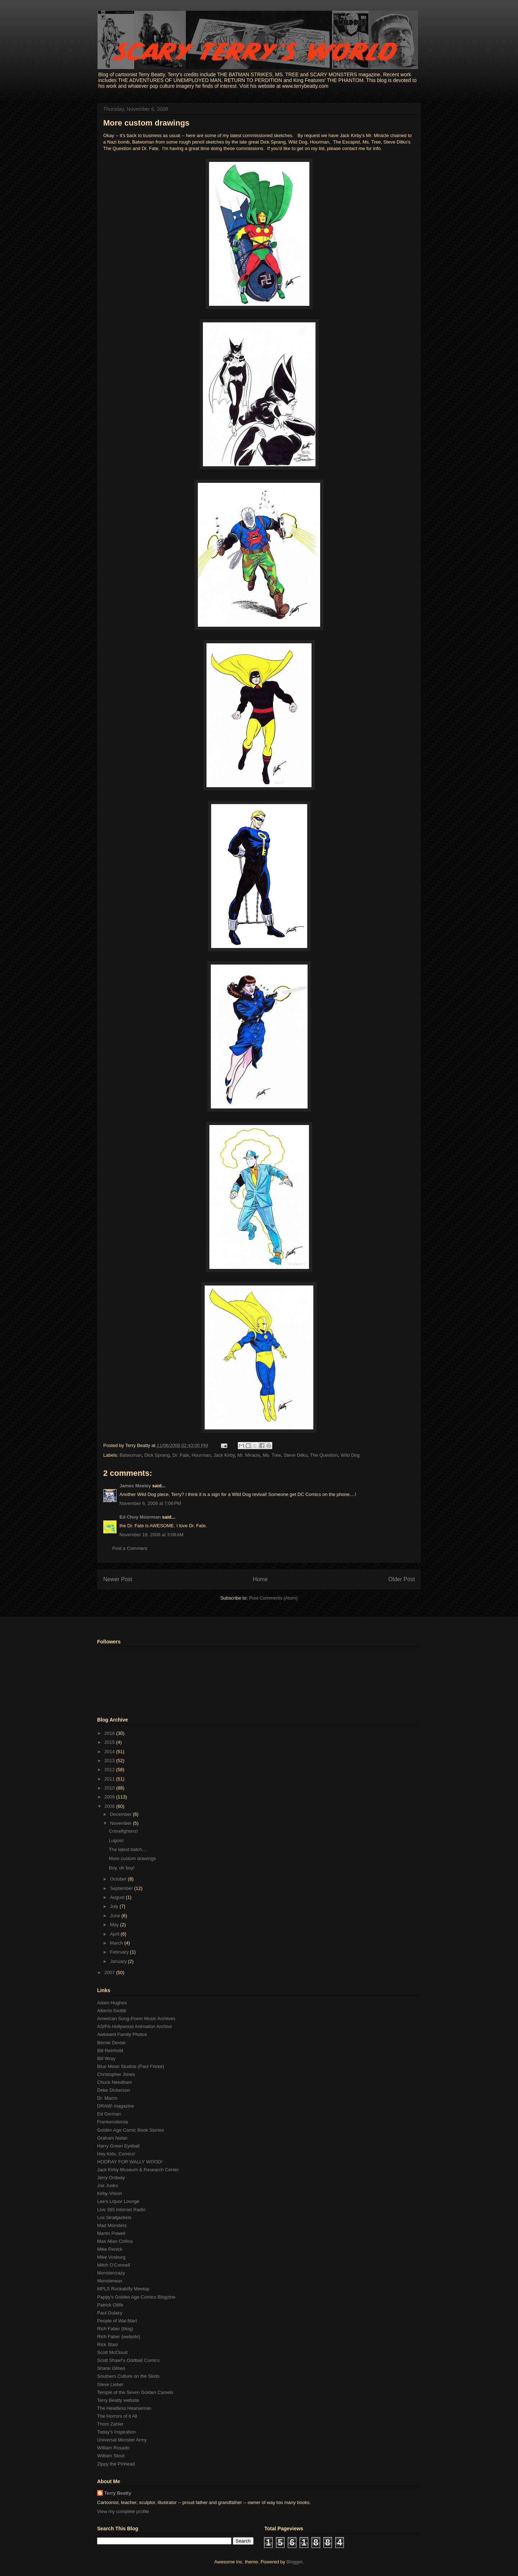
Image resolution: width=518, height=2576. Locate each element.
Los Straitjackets (114, 2217)
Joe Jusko (107, 2185)
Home (260, 1579)
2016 (110, 1733)
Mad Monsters (112, 2225)
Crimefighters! (123, 1831)
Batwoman (131, 1455)
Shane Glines (111, 2368)
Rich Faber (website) (118, 2336)
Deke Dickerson (113, 2090)
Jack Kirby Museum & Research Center (138, 2169)
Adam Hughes (112, 2002)
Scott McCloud (112, 2352)
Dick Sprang (157, 1455)
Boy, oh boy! (121, 1867)
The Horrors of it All (117, 2416)
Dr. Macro (107, 2098)
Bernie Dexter (111, 2042)
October (119, 1879)
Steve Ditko (295, 1455)
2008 (110, 1806)
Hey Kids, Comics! (116, 2154)
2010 (110, 1788)
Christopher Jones (116, 2074)
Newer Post (117, 1579)
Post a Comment (129, 1548)
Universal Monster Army (122, 2440)
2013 (110, 1760)
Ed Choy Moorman (140, 1517)
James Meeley (135, 1485)
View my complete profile (123, 2511)
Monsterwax (109, 2281)
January (119, 1961)
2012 (110, 1769)
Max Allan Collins (115, 2241)
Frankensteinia (112, 2121)
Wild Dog (350, 1455)
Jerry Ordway (111, 2177)
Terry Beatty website (118, 2400)
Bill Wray (106, 2058)
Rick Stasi (107, 2344)
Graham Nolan (112, 2138)
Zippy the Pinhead (116, 2464)
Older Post (401, 1579)
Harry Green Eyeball (118, 2146)
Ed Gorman (109, 2114)
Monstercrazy (111, 2273)
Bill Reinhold (110, 2050)
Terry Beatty (117, 2493)
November (121, 1823)
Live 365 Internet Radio (121, 2209)
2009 (110, 1797)
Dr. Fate (180, 1455)
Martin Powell (111, 2233)
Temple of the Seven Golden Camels (135, 2392)
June (116, 1915)
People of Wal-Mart (117, 2320)
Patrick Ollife (110, 2305)
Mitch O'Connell (113, 2265)
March (117, 1943)
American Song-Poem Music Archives (136, 2018)
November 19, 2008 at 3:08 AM (151, 1534)
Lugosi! (116, 1840)
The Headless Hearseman (124, 2408)
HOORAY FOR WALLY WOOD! (129, 2161)
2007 (110, 1972)
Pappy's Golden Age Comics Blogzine (136, 2297)
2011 (110, 1779)
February (120, 1952)
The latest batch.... (128, 1849)
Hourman (201, 1455)
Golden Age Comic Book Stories (130, 2130)
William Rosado (113, 2447)
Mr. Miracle (248, 1455)
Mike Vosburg (111, 2257)
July (115, 1906)
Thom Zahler (110, 2424)
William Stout (110, 2455)
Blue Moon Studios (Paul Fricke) (130, 2066)
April (115, 1934)
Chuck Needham (114, 2082)
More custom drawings (146, 122)
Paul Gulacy (109, 2313)
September (122, 1888)
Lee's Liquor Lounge (118, 2201)
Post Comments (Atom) (273, 1598)
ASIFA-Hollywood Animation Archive (134, 2026)
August (118, 1897)
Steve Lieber (110, 2384)
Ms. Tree (272, 1455)
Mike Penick (109, 2249)
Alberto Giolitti (111, 2010)
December (121, 1814)
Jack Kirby (224, 1455)
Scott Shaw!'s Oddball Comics (128, 2360)
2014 (110, 1751)
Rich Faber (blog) (115, 2328)
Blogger (294, 2561)
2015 (110, 1742)
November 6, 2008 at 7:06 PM (150, 1503)
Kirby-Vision (109, 2193)
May (115, 1924)
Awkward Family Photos (122, 2034)
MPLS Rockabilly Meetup (123, 2288)
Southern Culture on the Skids (128, 2376)
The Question (324, 1455)
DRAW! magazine (115, 2106)
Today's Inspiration (116, 2432)
